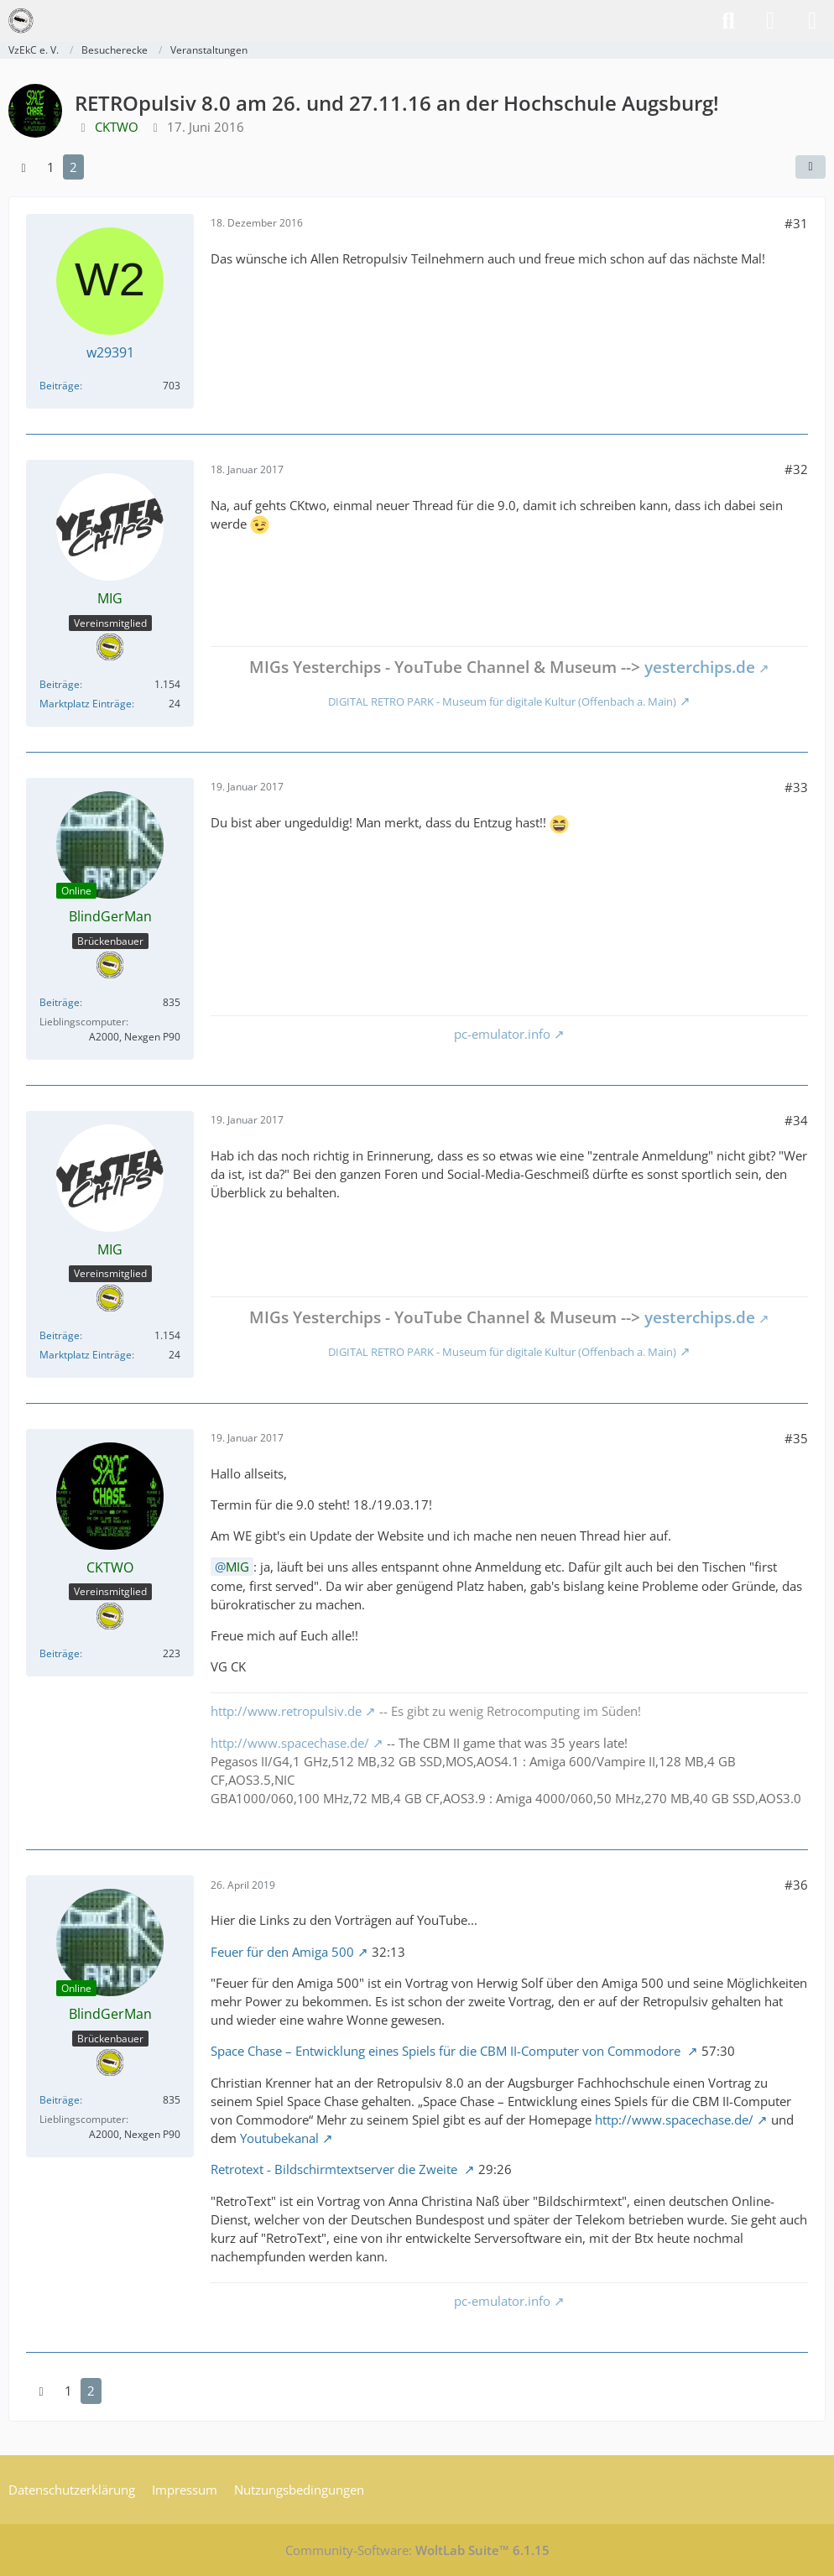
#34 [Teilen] (796, 1120)
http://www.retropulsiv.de (286, 1711)
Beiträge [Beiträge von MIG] (59, 684)
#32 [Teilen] (796, 469)
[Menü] (812, 21)
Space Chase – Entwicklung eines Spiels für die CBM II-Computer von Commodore (447, 2050)
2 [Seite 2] (73, 167)
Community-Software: (417, 2550)
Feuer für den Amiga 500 (282, 1951)
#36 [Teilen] (796, 1884)
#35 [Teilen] (796, 1438)
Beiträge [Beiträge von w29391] (59, 385)
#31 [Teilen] (796, 223)
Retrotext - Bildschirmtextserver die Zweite (336, 2169)
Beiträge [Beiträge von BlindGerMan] (59, 1002)
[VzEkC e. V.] (21, 21)
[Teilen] (810, 167)
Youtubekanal (279, 2138)
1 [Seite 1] (51, 167)
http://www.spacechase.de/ (290, 1742)
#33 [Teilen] (796, 787)
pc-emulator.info (502, 1033)
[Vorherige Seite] (23, 167)
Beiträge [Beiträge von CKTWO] (59, 1653)
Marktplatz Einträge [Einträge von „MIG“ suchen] (85, 703)
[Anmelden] (770, 21)
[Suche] (728, 21)
